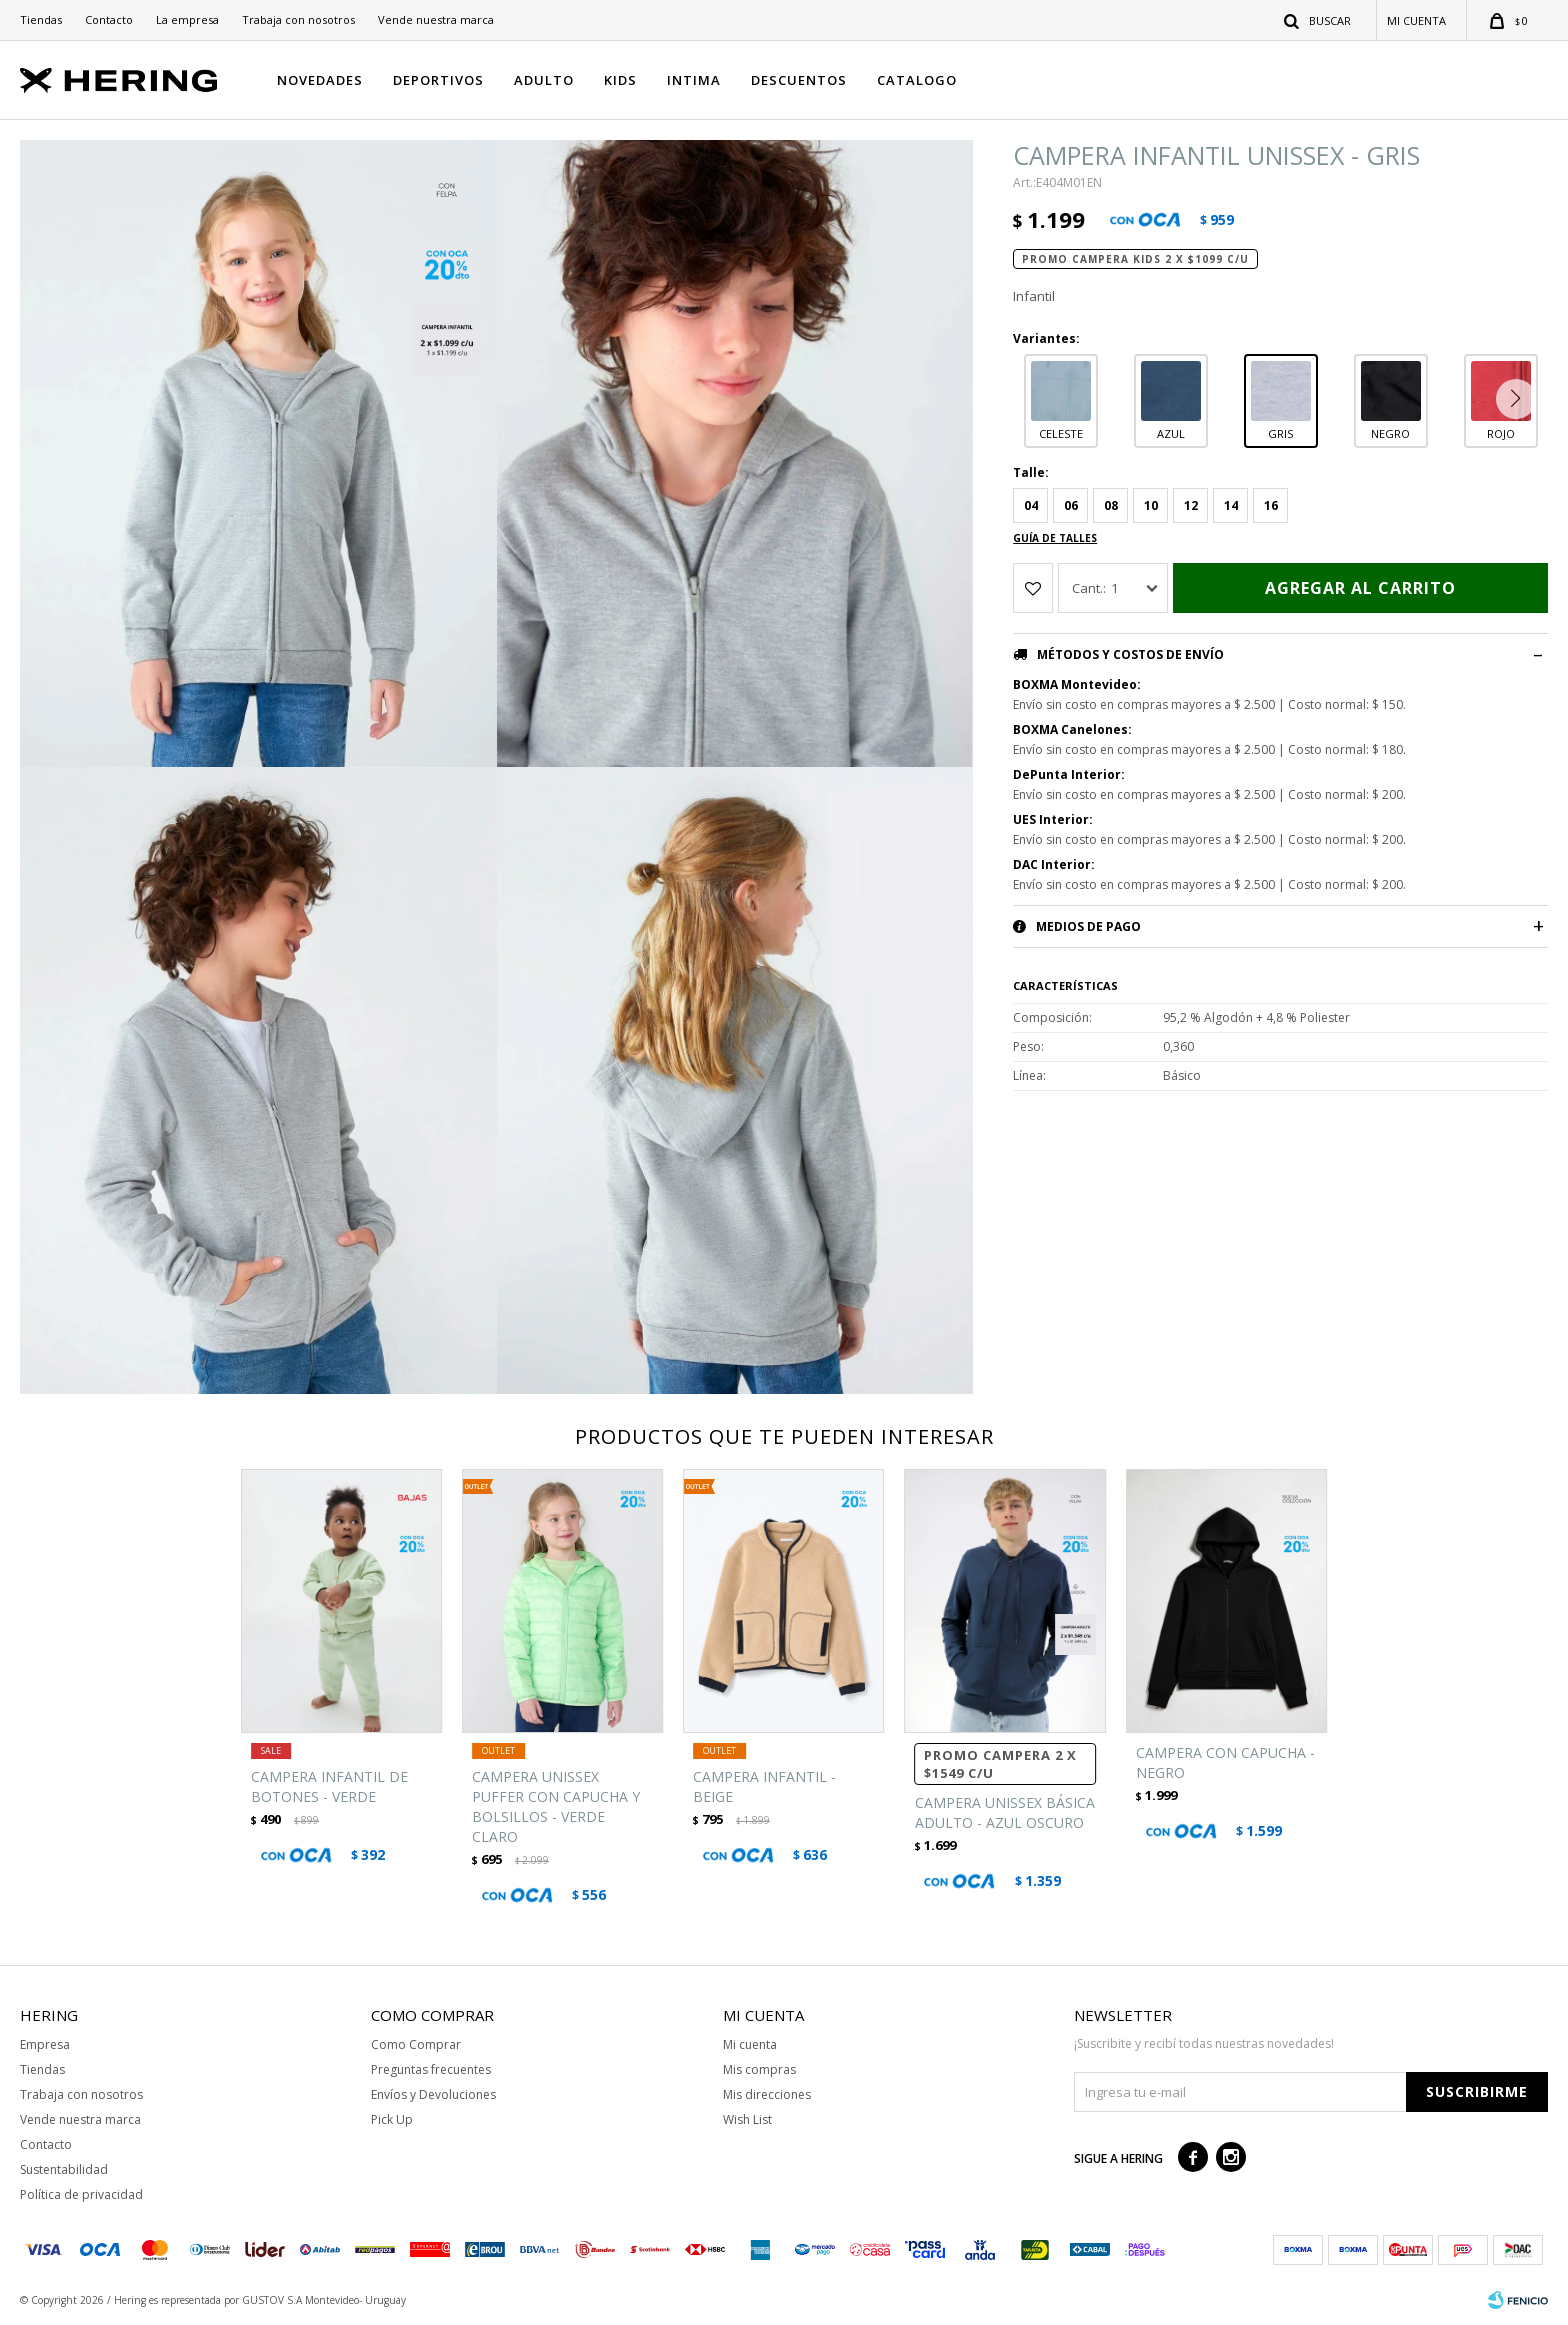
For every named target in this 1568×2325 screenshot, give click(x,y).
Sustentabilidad (64, 2169)
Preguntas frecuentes (431, 2069)
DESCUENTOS (799, 80)
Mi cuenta (750, 2044)
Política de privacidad (81, 2194)
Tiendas (41, 19)
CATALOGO (917, 80)
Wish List (747, 2119)
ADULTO (544, 80)
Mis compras (759, 2069)
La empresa (187, 19)
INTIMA (694, 80)
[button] (1520, 399)
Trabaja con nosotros (298, 19)
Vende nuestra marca (436, 19)
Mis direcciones (767, 2094)
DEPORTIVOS (438, 80)
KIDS (620, 80)
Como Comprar (416, 2044)
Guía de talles (1055, 538)
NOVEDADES (320, 80)
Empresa (45, 2044)
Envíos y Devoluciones (433, 2094)
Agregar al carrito (1360, 588)
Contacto (109, 19)
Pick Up (392, 2119)
